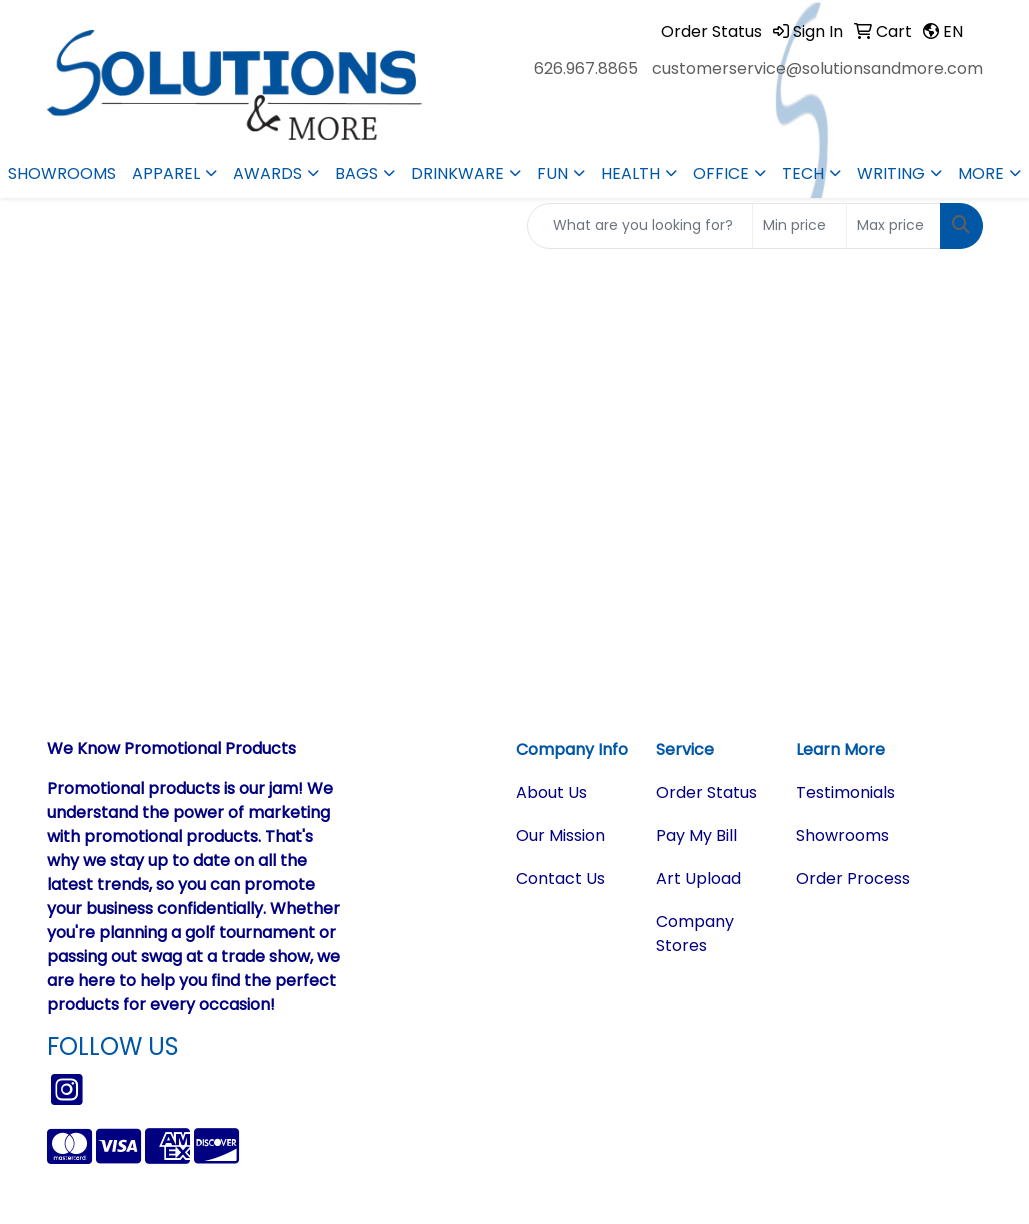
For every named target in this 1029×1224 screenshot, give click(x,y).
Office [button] (721, 173)
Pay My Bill (696, 835)
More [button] (981, 173)
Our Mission (560, 835)
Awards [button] (267, 173)
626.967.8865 (586, 68)
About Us (551, 792)
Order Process (853, 878)
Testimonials (845, 792)
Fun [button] (552, 173)
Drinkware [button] (457, 173)
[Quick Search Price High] (893, 226)
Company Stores (695, 933)
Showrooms (62, 173)
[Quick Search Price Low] (799, 226)
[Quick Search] (640, 226)
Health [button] (630, 173)
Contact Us (560, 878)
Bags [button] (356, 173)
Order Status (706, 792)
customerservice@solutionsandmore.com (817, 68)
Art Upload (698, 878)
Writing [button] (891, 173)
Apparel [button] (166, 173)
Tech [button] (803, 173)
